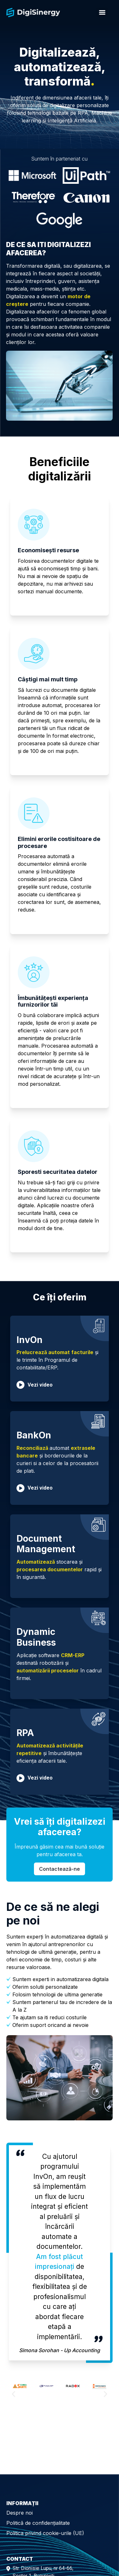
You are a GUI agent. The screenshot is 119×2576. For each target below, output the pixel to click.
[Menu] (102, 12)
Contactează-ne (59, 1869)
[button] (13, 2394)
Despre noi (19, 2513)
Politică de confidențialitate (38, 2523)
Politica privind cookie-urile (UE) (45, 2533)
